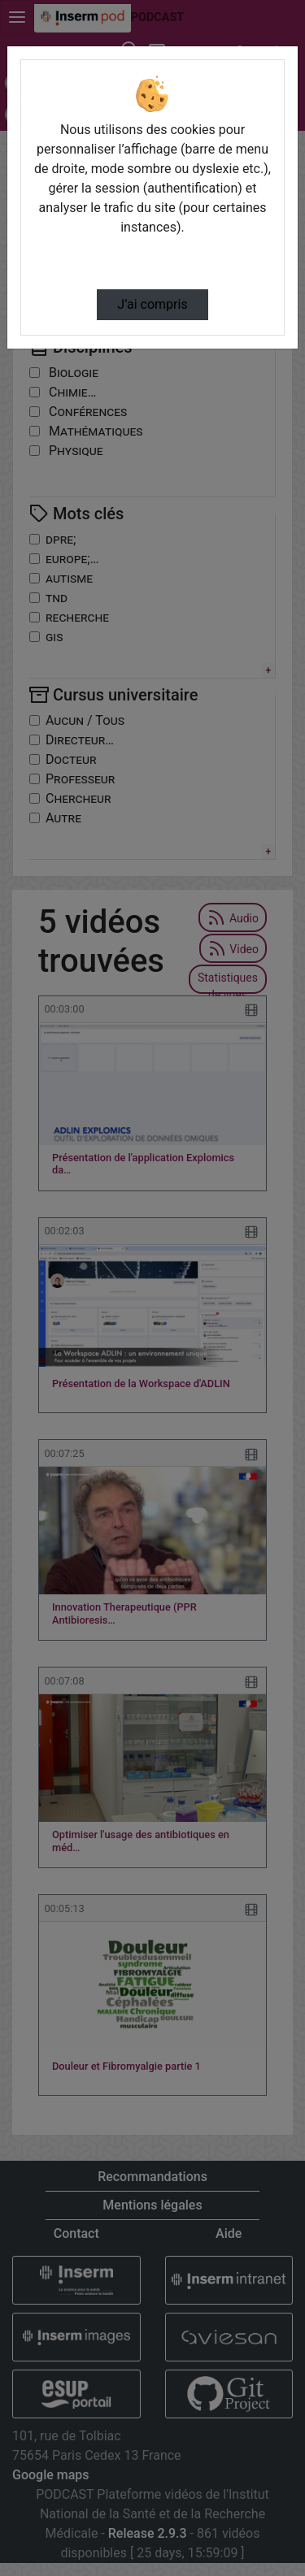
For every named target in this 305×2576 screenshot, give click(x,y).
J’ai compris (152, 304)
